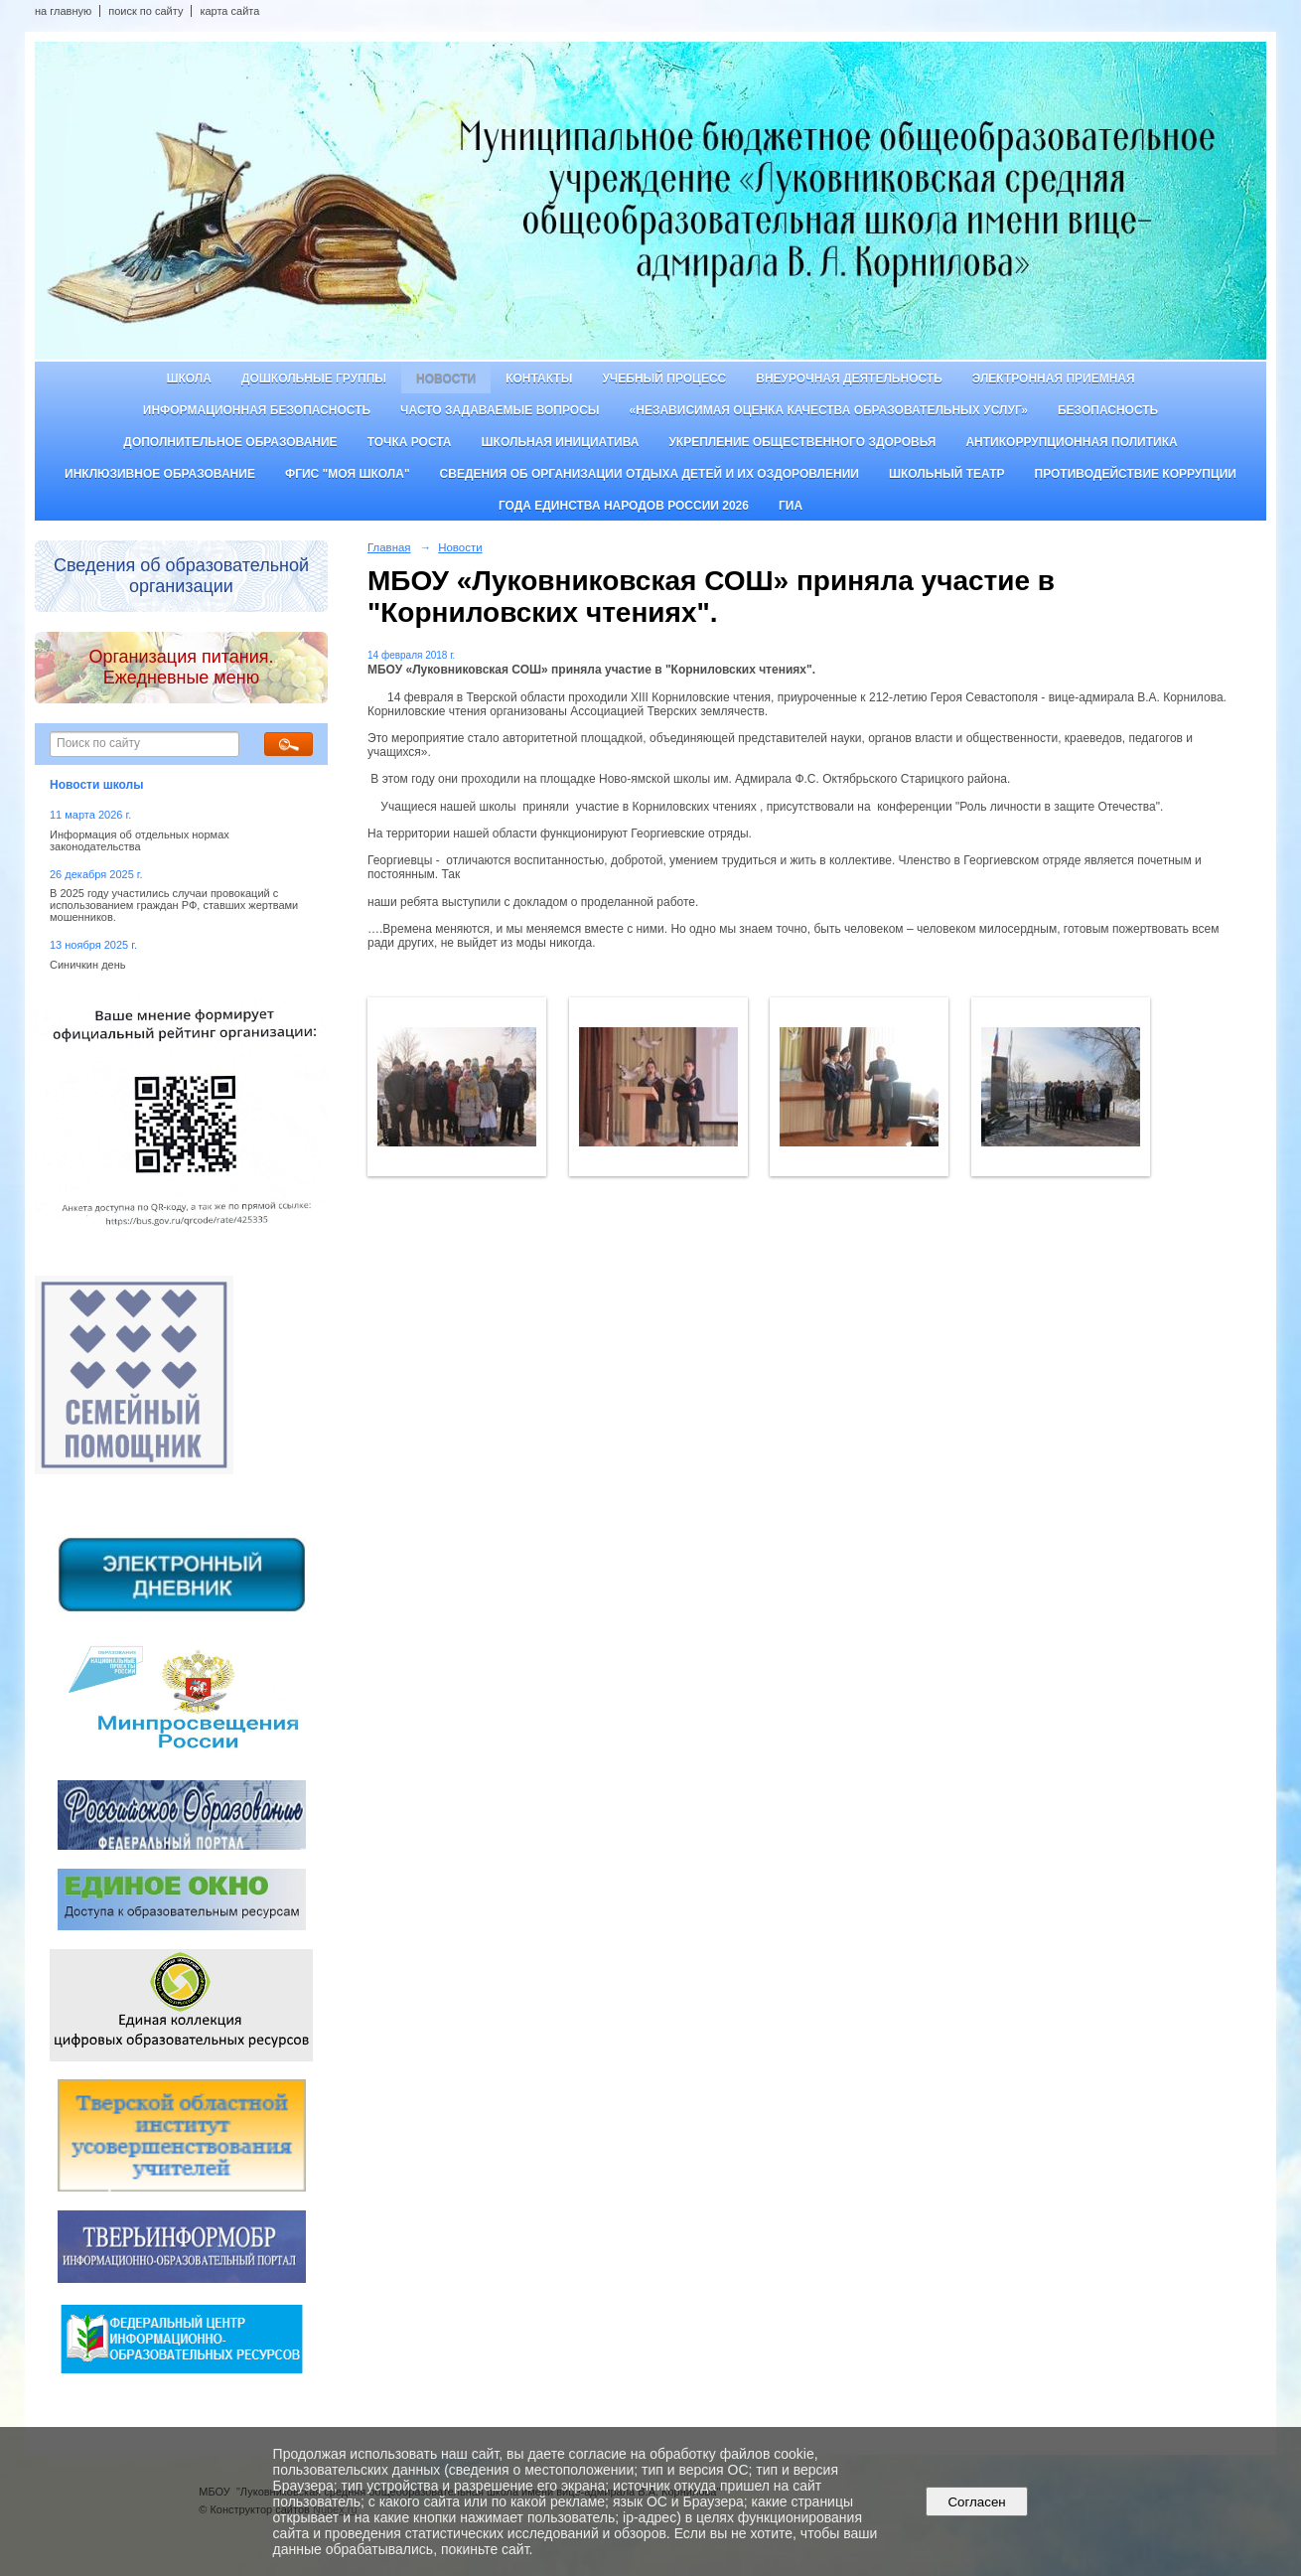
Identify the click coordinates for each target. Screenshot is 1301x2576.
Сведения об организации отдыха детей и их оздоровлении (649, 474)
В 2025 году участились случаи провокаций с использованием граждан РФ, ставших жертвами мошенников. (174, 905)
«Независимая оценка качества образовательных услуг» (829, 410)
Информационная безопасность (256, 410)
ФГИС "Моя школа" (347, 474)
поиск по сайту (145, 11)
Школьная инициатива (561, 442)
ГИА (790, 506)
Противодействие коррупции (1135, 474)
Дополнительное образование (230, 442)
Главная (389, 547)
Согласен (976, 2502)
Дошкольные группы (313, 378)
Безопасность (1108, 410)
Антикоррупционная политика (1071, 442)
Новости (446, 378)
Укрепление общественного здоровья (802, 442)
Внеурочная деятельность (849, 378)
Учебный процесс (664, 378)
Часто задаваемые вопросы (499, 410)
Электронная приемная (1053, 378)
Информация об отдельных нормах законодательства (139, 840)
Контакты (539, 378)
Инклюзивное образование (160, 474)
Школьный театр (947, 474)
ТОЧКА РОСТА (409, 442)
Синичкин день (87, 965)
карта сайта (229, 11)
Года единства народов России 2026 (624, 506)
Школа (189, 378)
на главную (63, 11)
